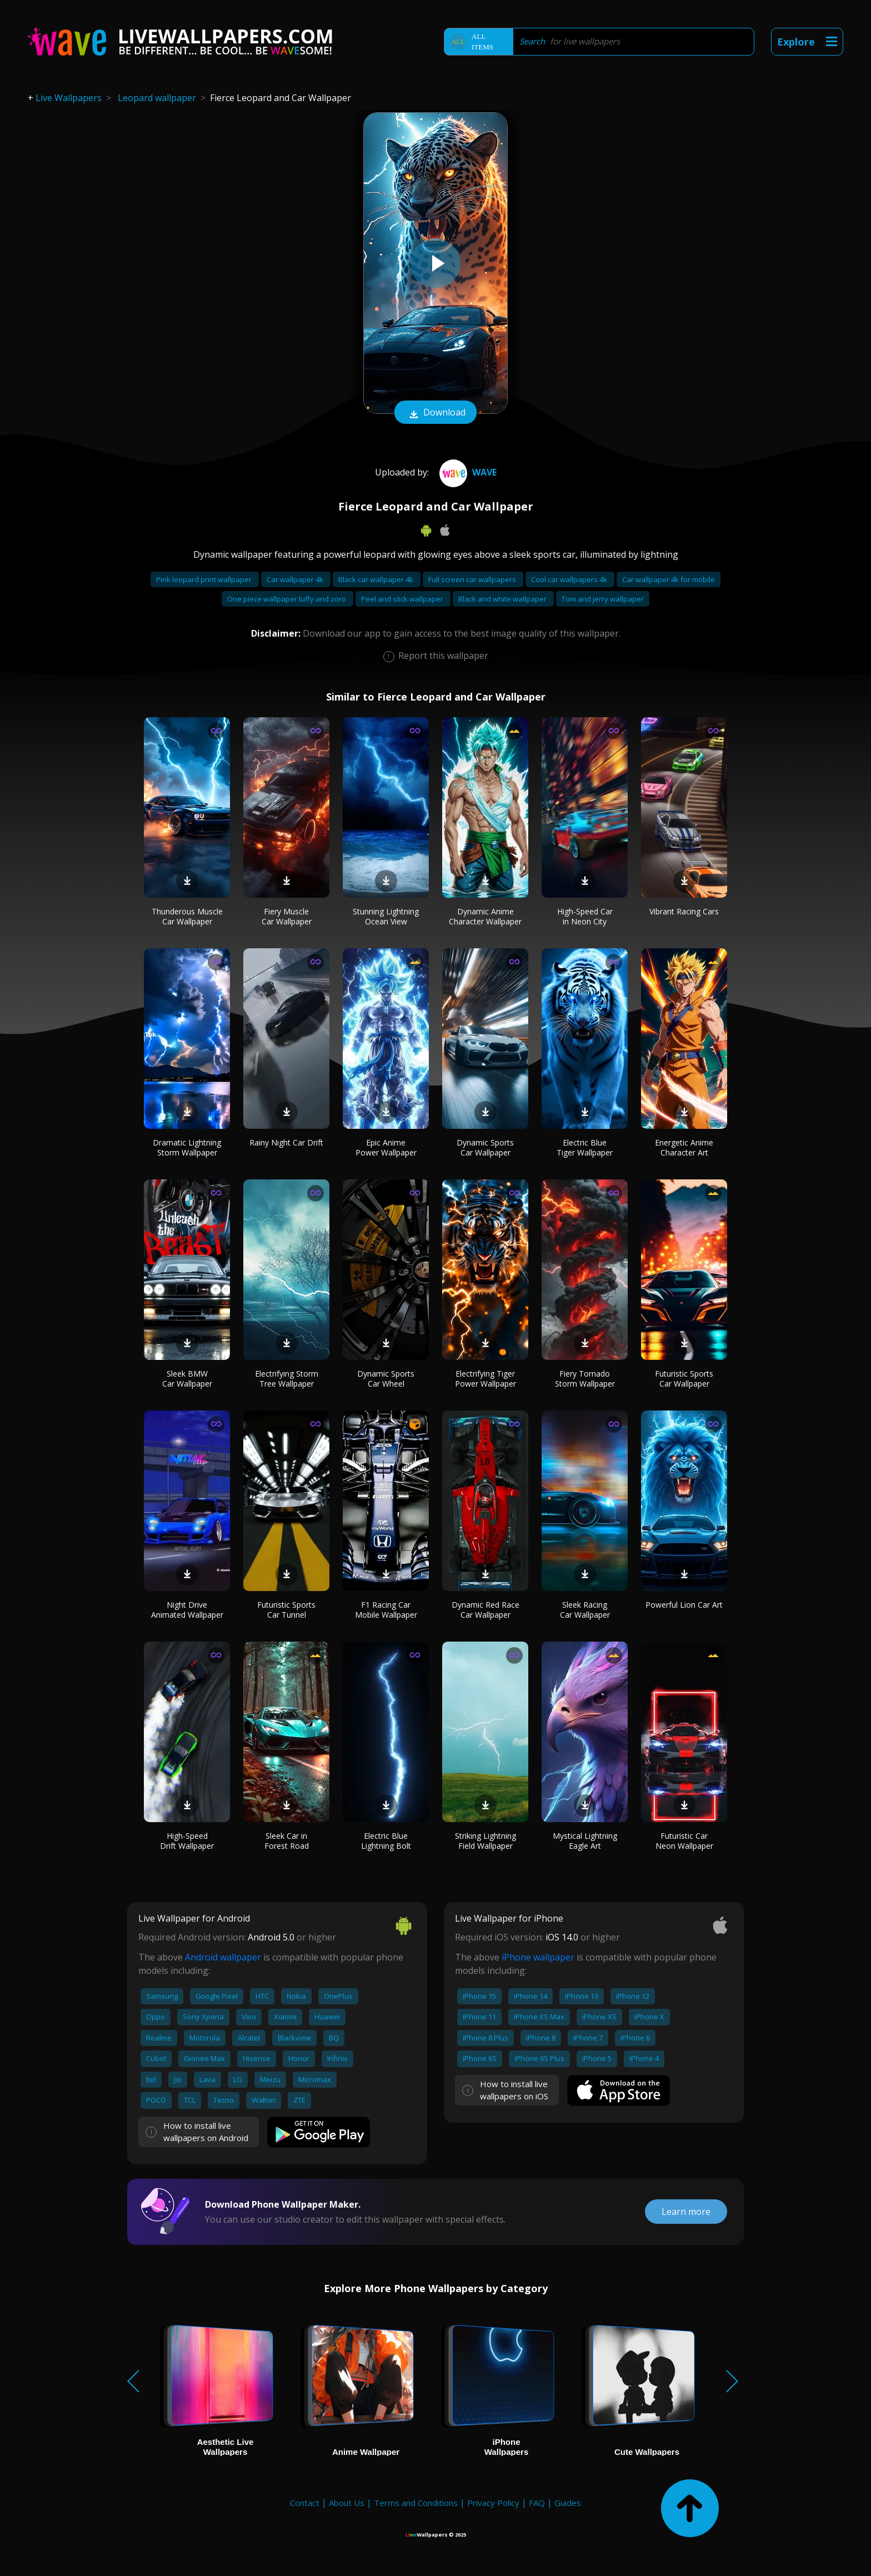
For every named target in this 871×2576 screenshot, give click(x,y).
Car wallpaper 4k (296, 579)
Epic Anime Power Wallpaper (386, 1147)
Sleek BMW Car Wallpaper (187, 1378)
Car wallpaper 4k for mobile (668, 579)
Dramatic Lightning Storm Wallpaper (187, 1147)
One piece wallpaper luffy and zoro (287, 599)
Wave (467, 472)
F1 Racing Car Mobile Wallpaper (386, 1609)
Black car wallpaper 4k (376, 579)
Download (435, 413)
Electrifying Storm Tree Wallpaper (286, 1378)
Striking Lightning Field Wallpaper (485, 1840)
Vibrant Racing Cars (684, 911)
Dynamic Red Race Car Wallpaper (485, 1609)
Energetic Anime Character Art (684, 1147)
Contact (304, 2502)
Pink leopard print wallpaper (204, 579)
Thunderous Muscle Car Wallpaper (187, 916)
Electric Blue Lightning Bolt (386, 1840)
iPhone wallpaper (538, 1957)
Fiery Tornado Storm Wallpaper (585, 1378)
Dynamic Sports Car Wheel (385, 1378)
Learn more (686, 2211)
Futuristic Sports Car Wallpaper (684, 1378)
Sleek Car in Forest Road (286, 1840)
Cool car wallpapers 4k (570, 579)
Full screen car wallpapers (473, 579)
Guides (567, 2502)
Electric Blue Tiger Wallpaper (585, 1147)
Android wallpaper (223, 1957)
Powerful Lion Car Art (684, 1604)
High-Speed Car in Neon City (585, 916)
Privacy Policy (493, 2502)
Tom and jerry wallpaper (603, 599)
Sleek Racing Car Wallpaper (585, 1609)
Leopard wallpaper (157, 98)
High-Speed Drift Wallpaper (187, 1840)
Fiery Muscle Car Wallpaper (287, 916)
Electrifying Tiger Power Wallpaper (485, 1378)
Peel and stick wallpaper (403, 599)
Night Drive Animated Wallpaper (187, 1609)
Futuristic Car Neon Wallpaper (684, 1840)
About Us (346, 2502)
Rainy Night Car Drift (286, 1142)
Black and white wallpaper (503, 599)
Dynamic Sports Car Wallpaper (485, 1147)
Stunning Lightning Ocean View (386, 916)
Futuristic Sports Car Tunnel (286, 1609)
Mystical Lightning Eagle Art (585, 1840)
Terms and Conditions (416, 2502)
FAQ (537, 2502)
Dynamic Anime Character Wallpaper (485, 916)
